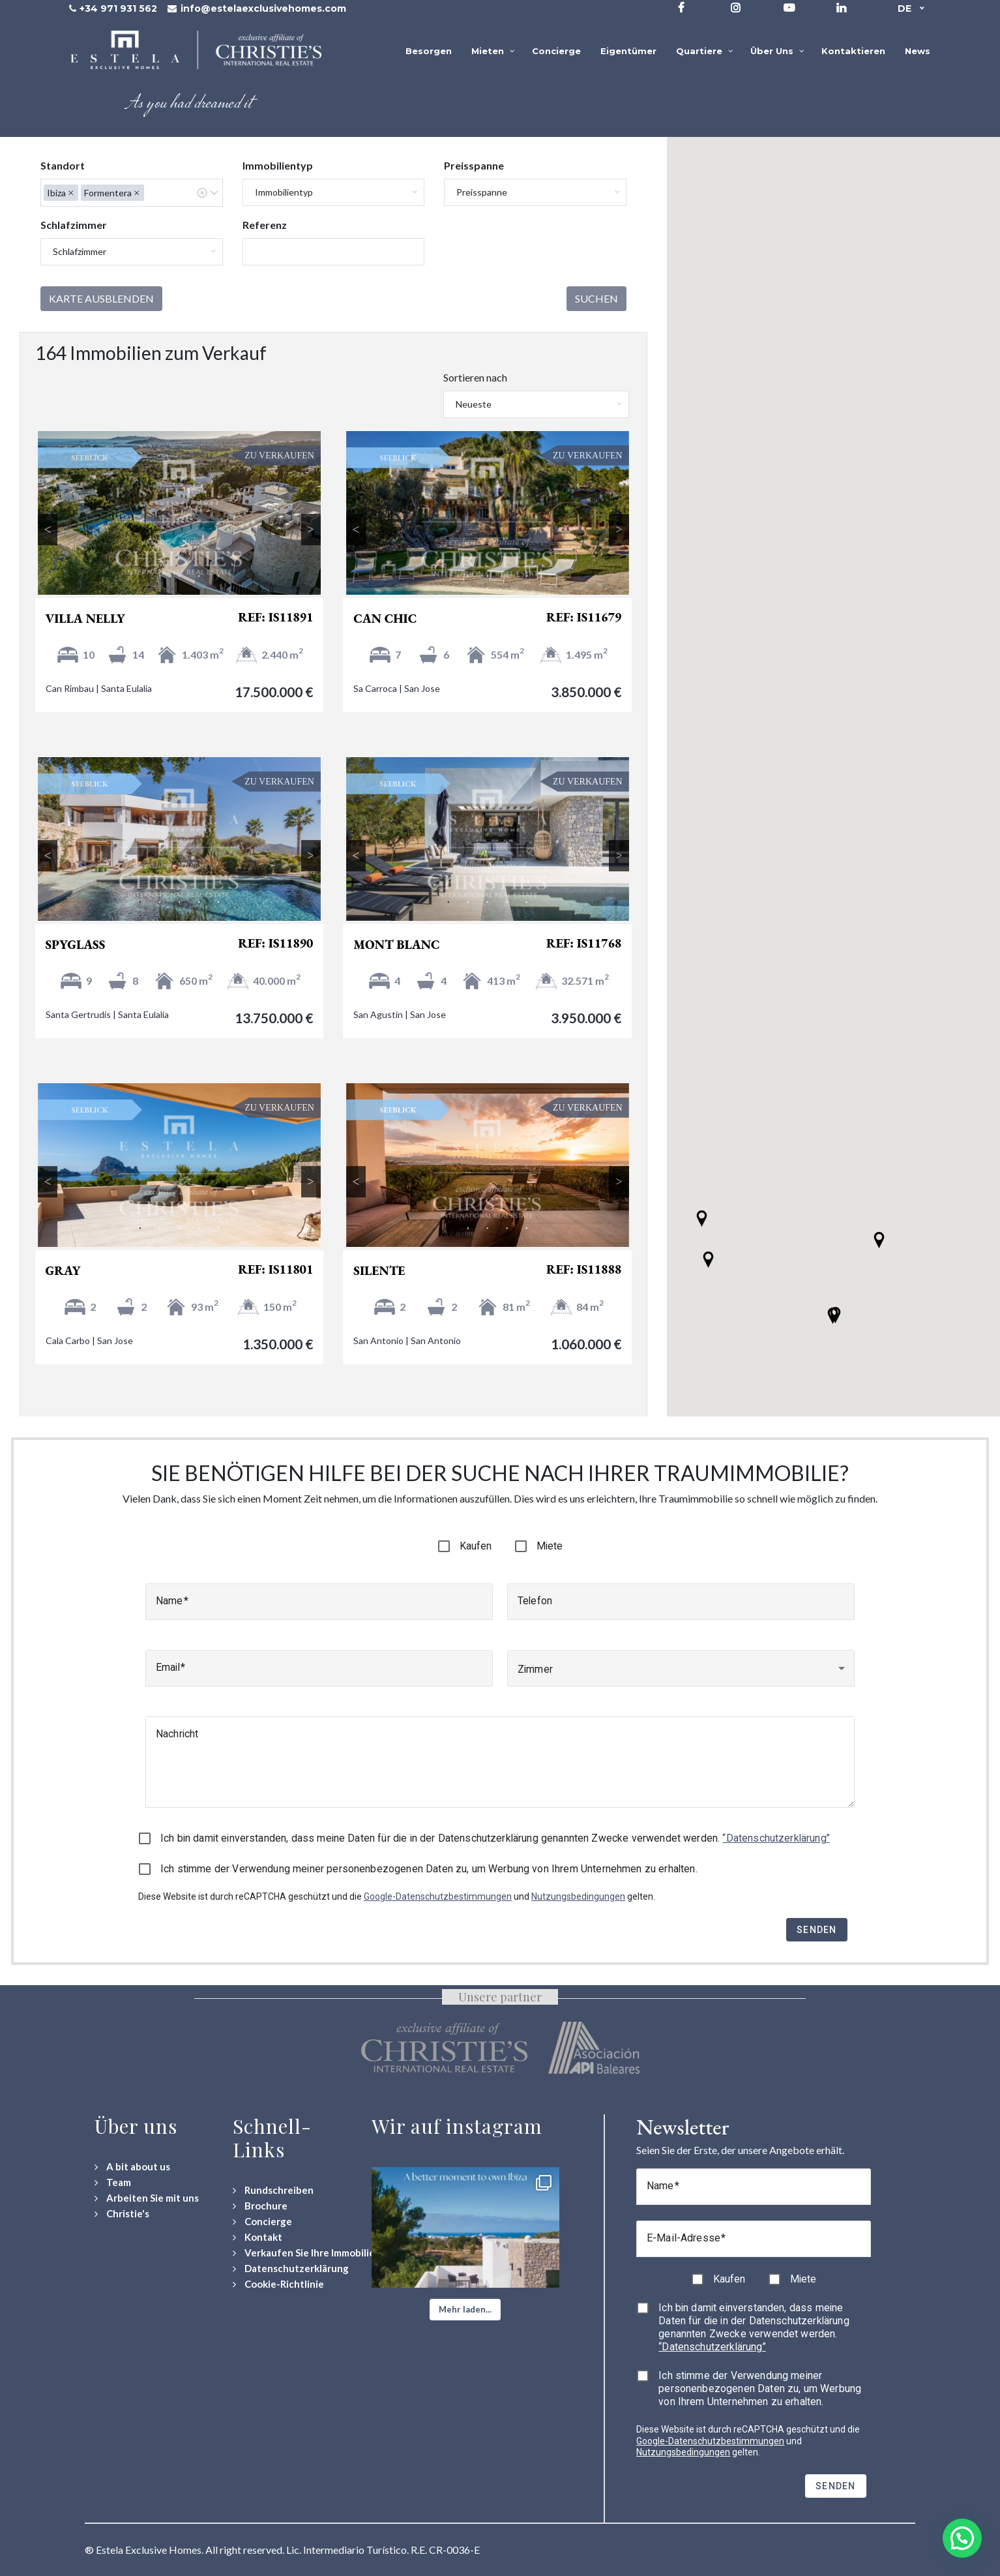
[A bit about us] (132, 2166)
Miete (550, 1546)
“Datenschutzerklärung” (775, 1838)
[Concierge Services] (262, 2221)
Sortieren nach (475, 377)
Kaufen (476, 1546)
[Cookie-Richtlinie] (278, 2284)
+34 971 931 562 (118, 8)
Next (311, 529)
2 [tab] (159, 576)
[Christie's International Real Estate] (122, 2213)
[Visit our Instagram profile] (736, 7)
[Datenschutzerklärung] (291, 2268)
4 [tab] (198, 576)
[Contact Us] (257, 2237)
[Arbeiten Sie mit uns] (147, 2198)
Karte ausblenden (101, 298)
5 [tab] (218, 576)
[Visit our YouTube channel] (789, 7)
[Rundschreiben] (273, 2190)
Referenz (265, 224)
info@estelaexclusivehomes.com (263, 8)
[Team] (113, 2182)
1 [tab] (140, 576)
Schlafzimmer (73, 224)
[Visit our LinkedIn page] (841, 7)
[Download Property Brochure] (260, 2205)
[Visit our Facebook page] (681, 7)
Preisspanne (474, 165)
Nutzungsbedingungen (578, 1896)
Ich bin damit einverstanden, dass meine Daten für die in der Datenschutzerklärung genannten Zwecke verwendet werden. (495, 1838)
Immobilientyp (278, 165)
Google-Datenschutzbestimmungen (438, 1896)
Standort (62, 165)
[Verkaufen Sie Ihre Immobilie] (304, 2252)
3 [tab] (179, 576)
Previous (47, 529)
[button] (833, 1316)
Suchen (596, 298)
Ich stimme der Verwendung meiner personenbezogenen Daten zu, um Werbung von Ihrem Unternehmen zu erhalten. (429, 1869)
